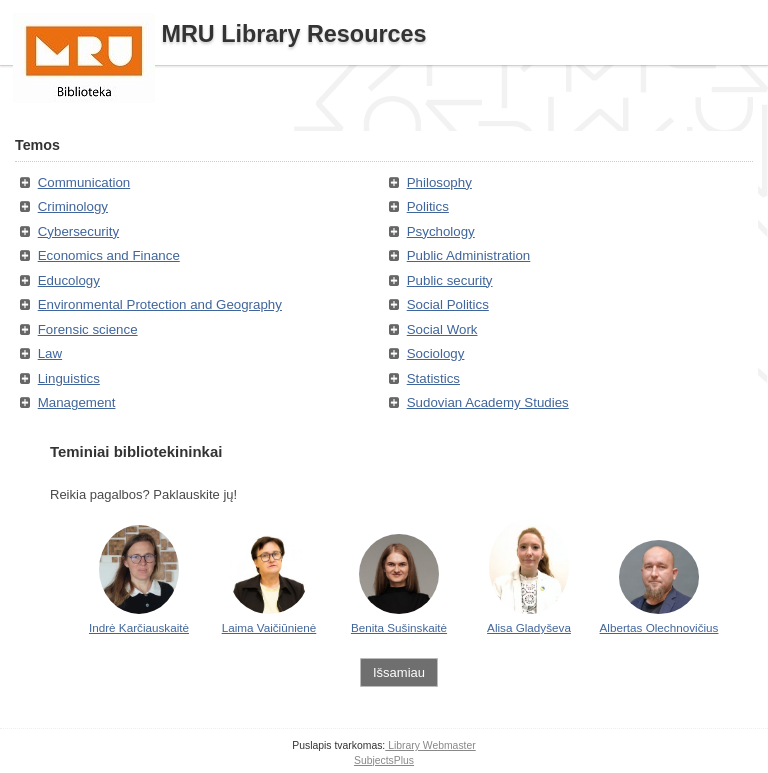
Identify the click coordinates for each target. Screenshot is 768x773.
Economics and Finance (109, 255)
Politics (428, 206)
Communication (84, 182)
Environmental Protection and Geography (160, 304)
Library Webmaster (430, 745)
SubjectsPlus (384, 760)
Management (77, 402)
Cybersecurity (78, 231)
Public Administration (469, 255)
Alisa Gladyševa (529, 627)
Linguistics (69, 378)
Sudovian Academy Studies (488, 402)
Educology (69, 280)
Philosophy (439, 182)
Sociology (436, 353)
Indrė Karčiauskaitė (139, 627)
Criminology (73, 206)
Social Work (442, 329)
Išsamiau (399, 672)
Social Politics (448, 304)
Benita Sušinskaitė (399, 627)
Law (50, 353)
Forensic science (88, 329)
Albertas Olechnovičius (659, 627)
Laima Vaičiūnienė (269, 627)
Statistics (433, 378)
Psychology (441, 231)
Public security (450, 280)
